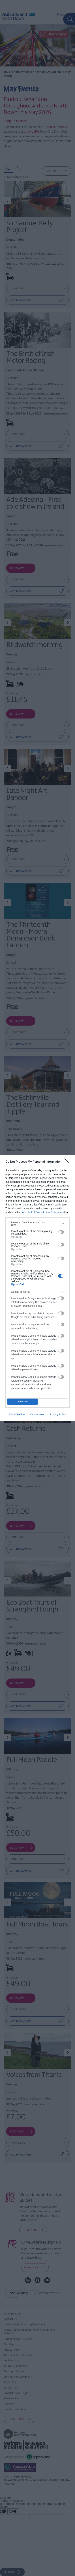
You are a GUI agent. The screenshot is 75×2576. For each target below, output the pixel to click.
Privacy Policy (58, 1414)
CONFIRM (22, 1401)
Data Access (37, 1414)
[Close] (68, 1161)
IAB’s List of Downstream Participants (43, 1212)
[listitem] (37, 1223)
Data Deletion (17, 1414)
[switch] (61, 1232)
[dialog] (37, 1288)
